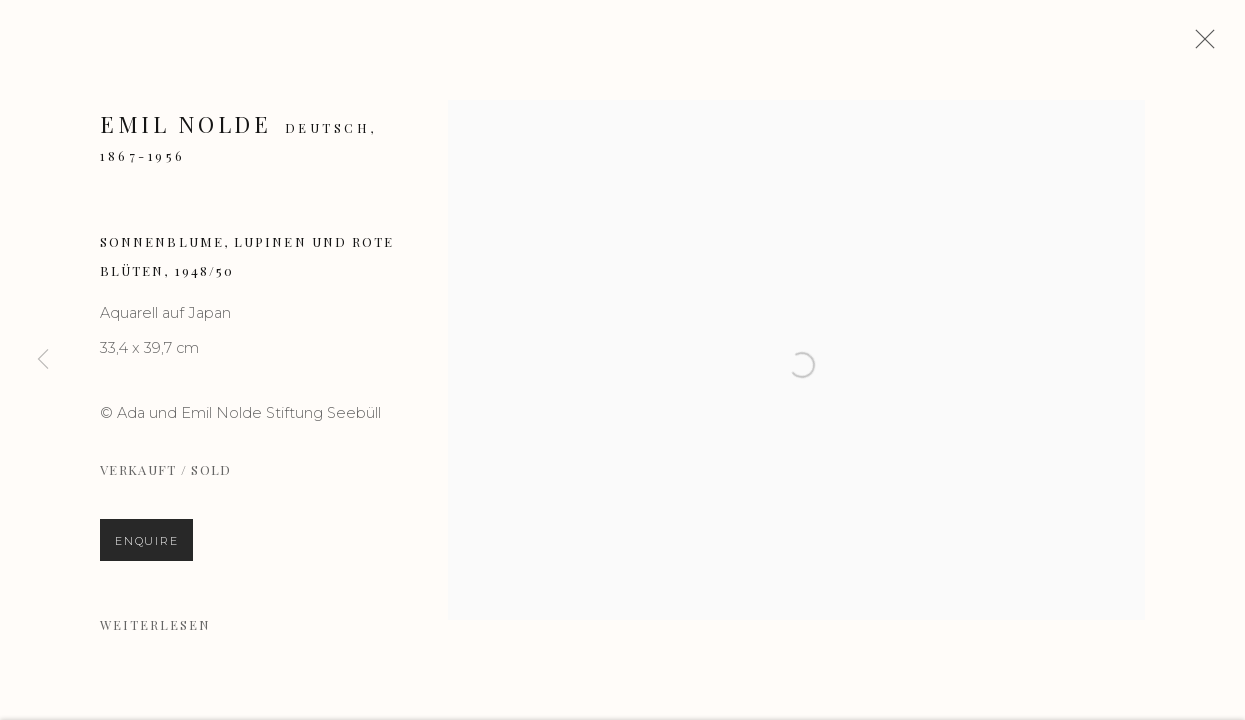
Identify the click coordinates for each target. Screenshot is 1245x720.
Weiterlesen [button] (155, 631)
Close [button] (1204, 45)
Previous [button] (43, 360)
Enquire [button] (146, 548)
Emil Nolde (185, 132)
